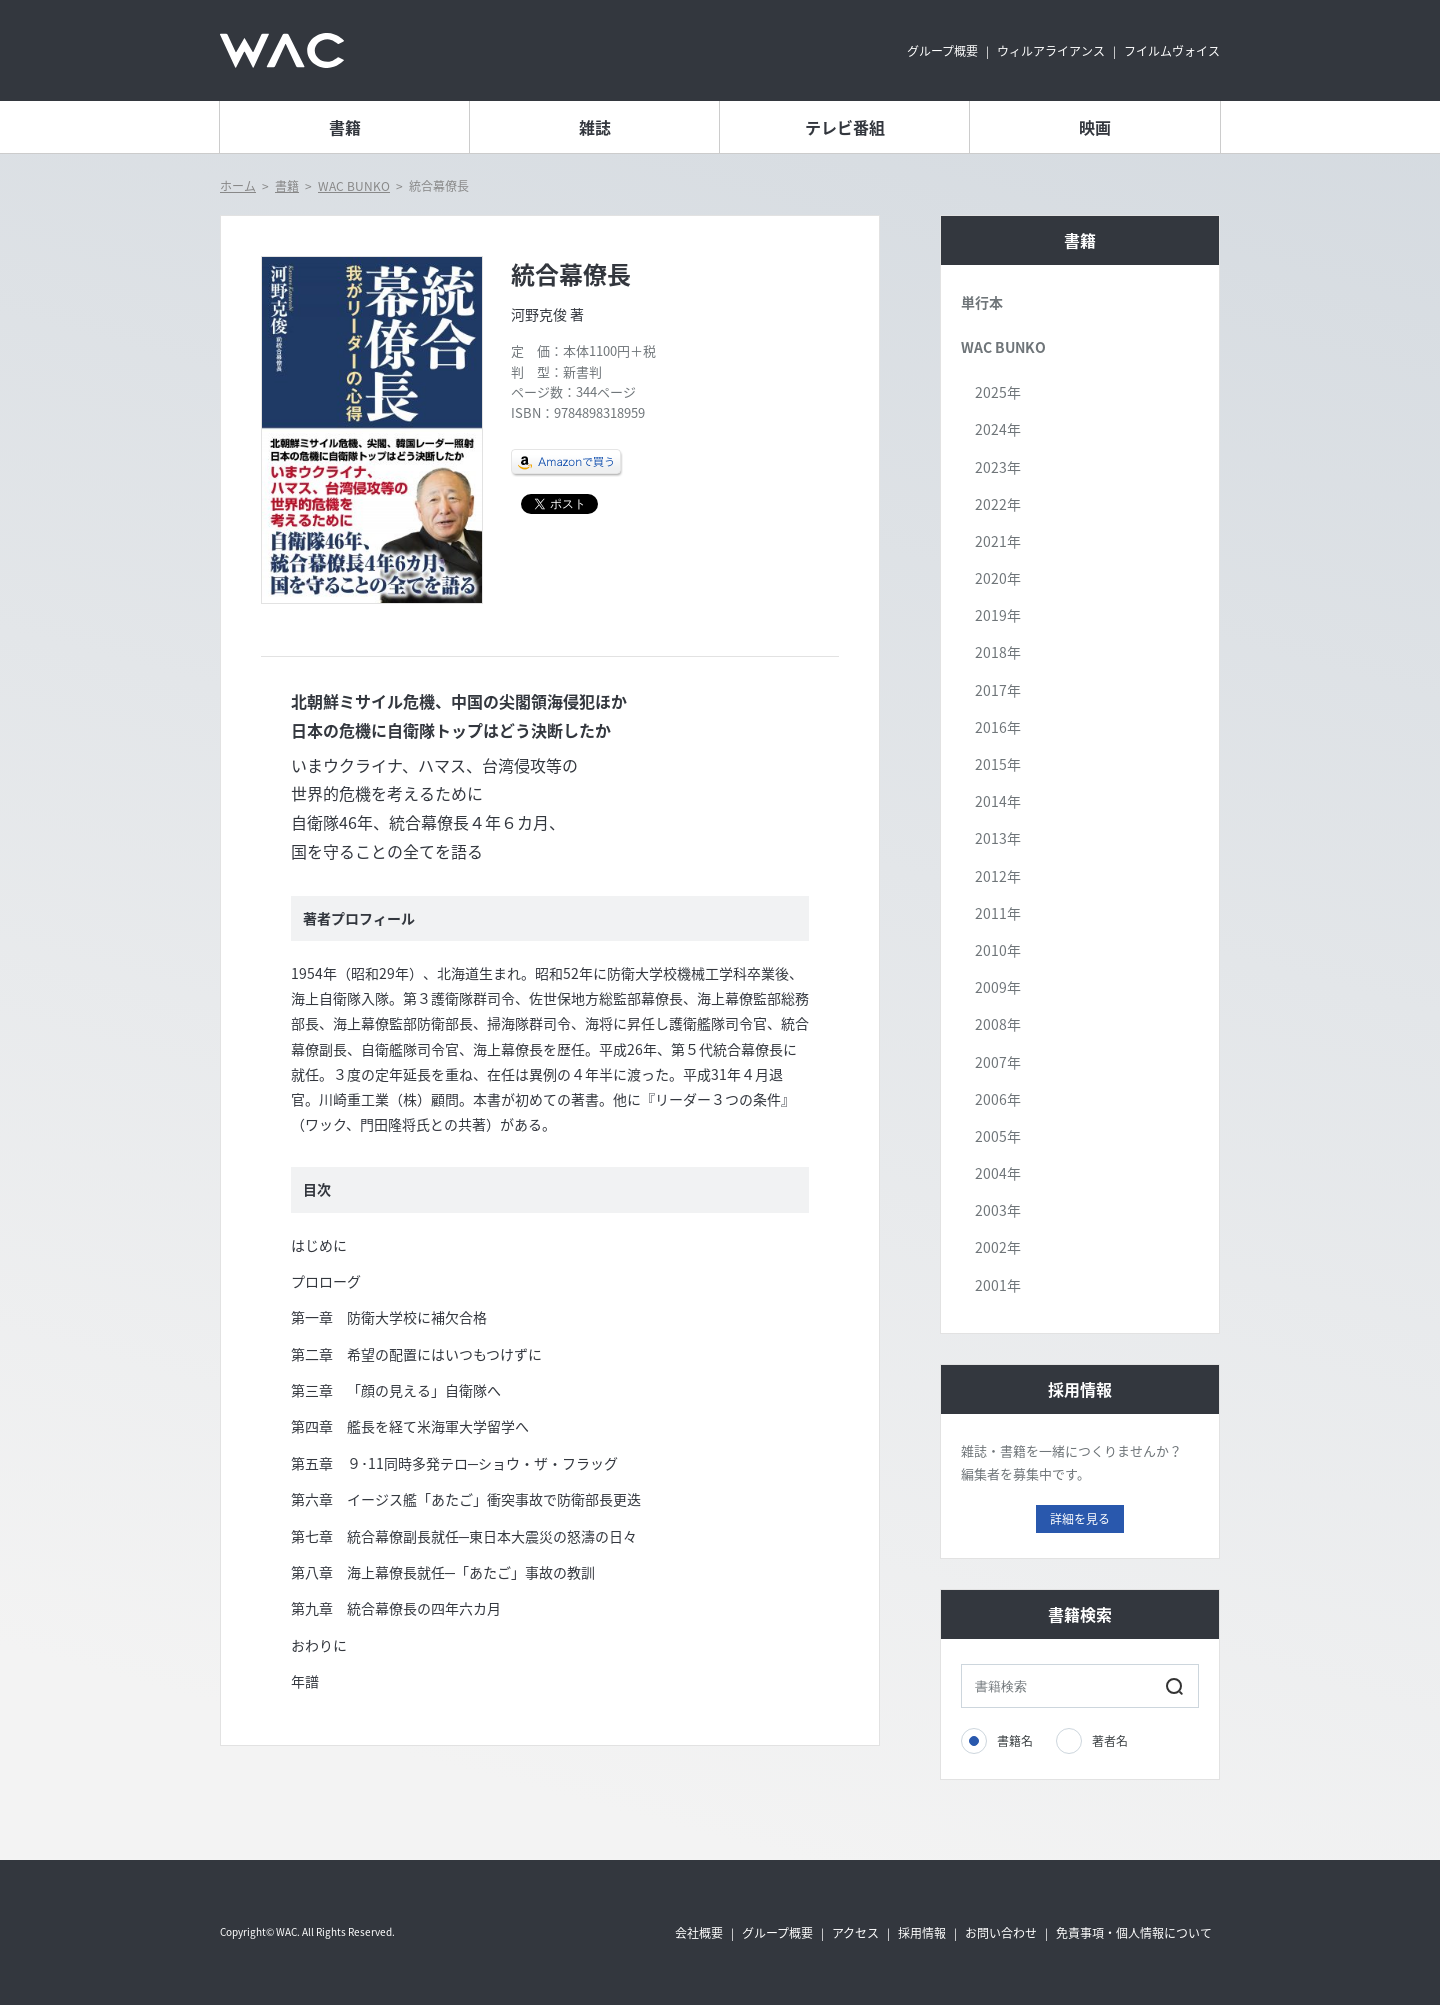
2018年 (998, 652)
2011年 (998, 913)
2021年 (998, 541)
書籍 (345, 127)
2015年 (998, 764)
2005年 (998, 1136)
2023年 (998, 467)
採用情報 (922, 1933)
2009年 (998, 987)
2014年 (998, 801)
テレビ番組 (845, 127)
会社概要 (699, 1933)
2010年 (998, 950)
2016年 (998, 727)
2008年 (998, 1024)
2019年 (998, 615)
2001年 (998, 1285)
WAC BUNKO (354, 186)
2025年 (998, 392)
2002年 (998, 1247)
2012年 (998, 876)
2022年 (998, 504)
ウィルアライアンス (1051, 51)
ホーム (238, 186)
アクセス (855, 1933)
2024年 (998, 429)
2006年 (998, 1099)
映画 (1095, 127)
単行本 (982, 302)
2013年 (998, 838)
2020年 (998, 578)
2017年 (998, 690)
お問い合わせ (1001, 1933)
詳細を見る (1080, 1519)
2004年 (998, 1173)
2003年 (998, 1210)
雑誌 (595, 127)
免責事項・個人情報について (1134, 1933)
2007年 (998, 1062)
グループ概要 (942, 51)
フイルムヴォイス (1172, 51)
